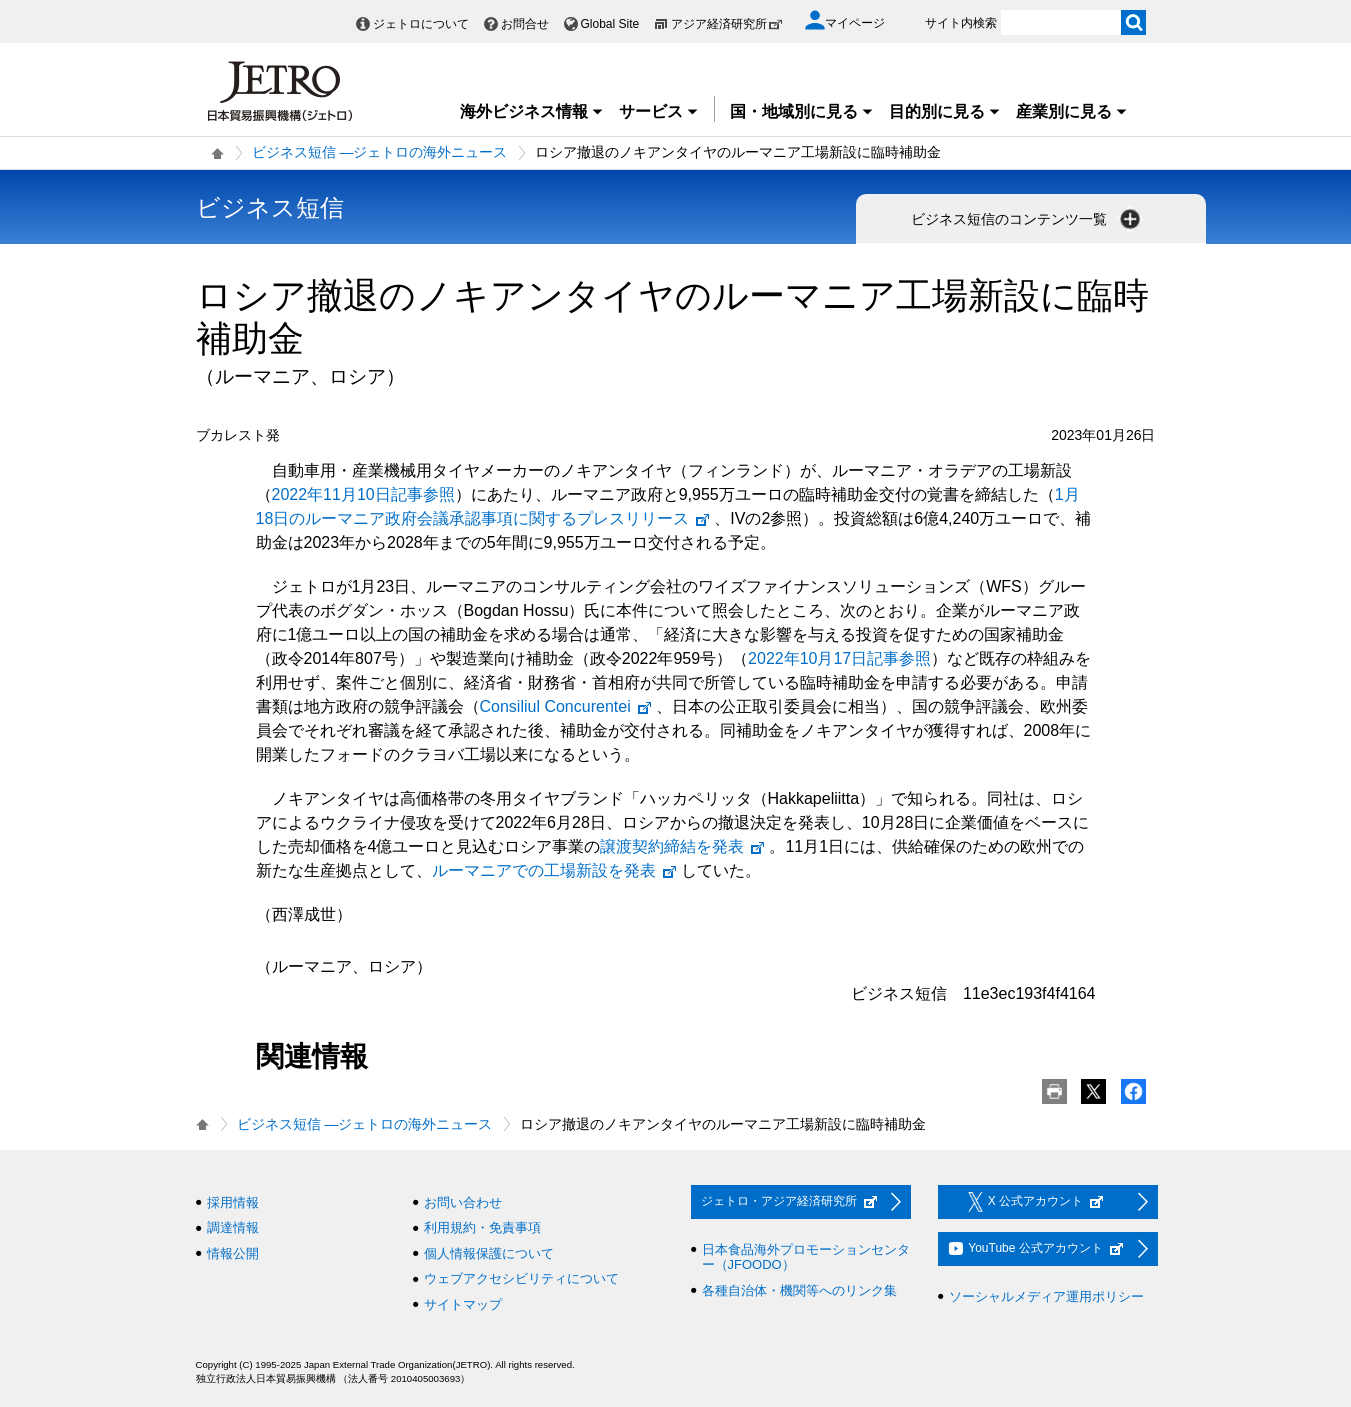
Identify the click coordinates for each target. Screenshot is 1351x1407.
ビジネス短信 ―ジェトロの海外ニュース (380, 152)
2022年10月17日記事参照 (839, 658)
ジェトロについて (421, 24)
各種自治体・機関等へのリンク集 (799, 1290)
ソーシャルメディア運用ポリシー (1046, 1296)
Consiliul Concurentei (566, 706)
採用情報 (233, 1202)
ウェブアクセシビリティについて (521, 1278)
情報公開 (233, 1253)
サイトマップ (463, 1304)
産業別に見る (1072, 111)
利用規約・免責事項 (482, 1227)
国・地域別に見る (802, 111)
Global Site (610, 24)
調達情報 (233, 1227)
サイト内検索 (961, 23)
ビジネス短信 (270, 207)
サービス (659, 111)
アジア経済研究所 (727, 24)
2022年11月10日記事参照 (363, 494)
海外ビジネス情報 (532, 111)
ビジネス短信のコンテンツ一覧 (1028, 219)
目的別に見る (945, 111)
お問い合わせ (463, 1202)
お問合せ (525, 24)
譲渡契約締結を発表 (683, 846)
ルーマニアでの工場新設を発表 (555, 870)
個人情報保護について (489, 1253)
